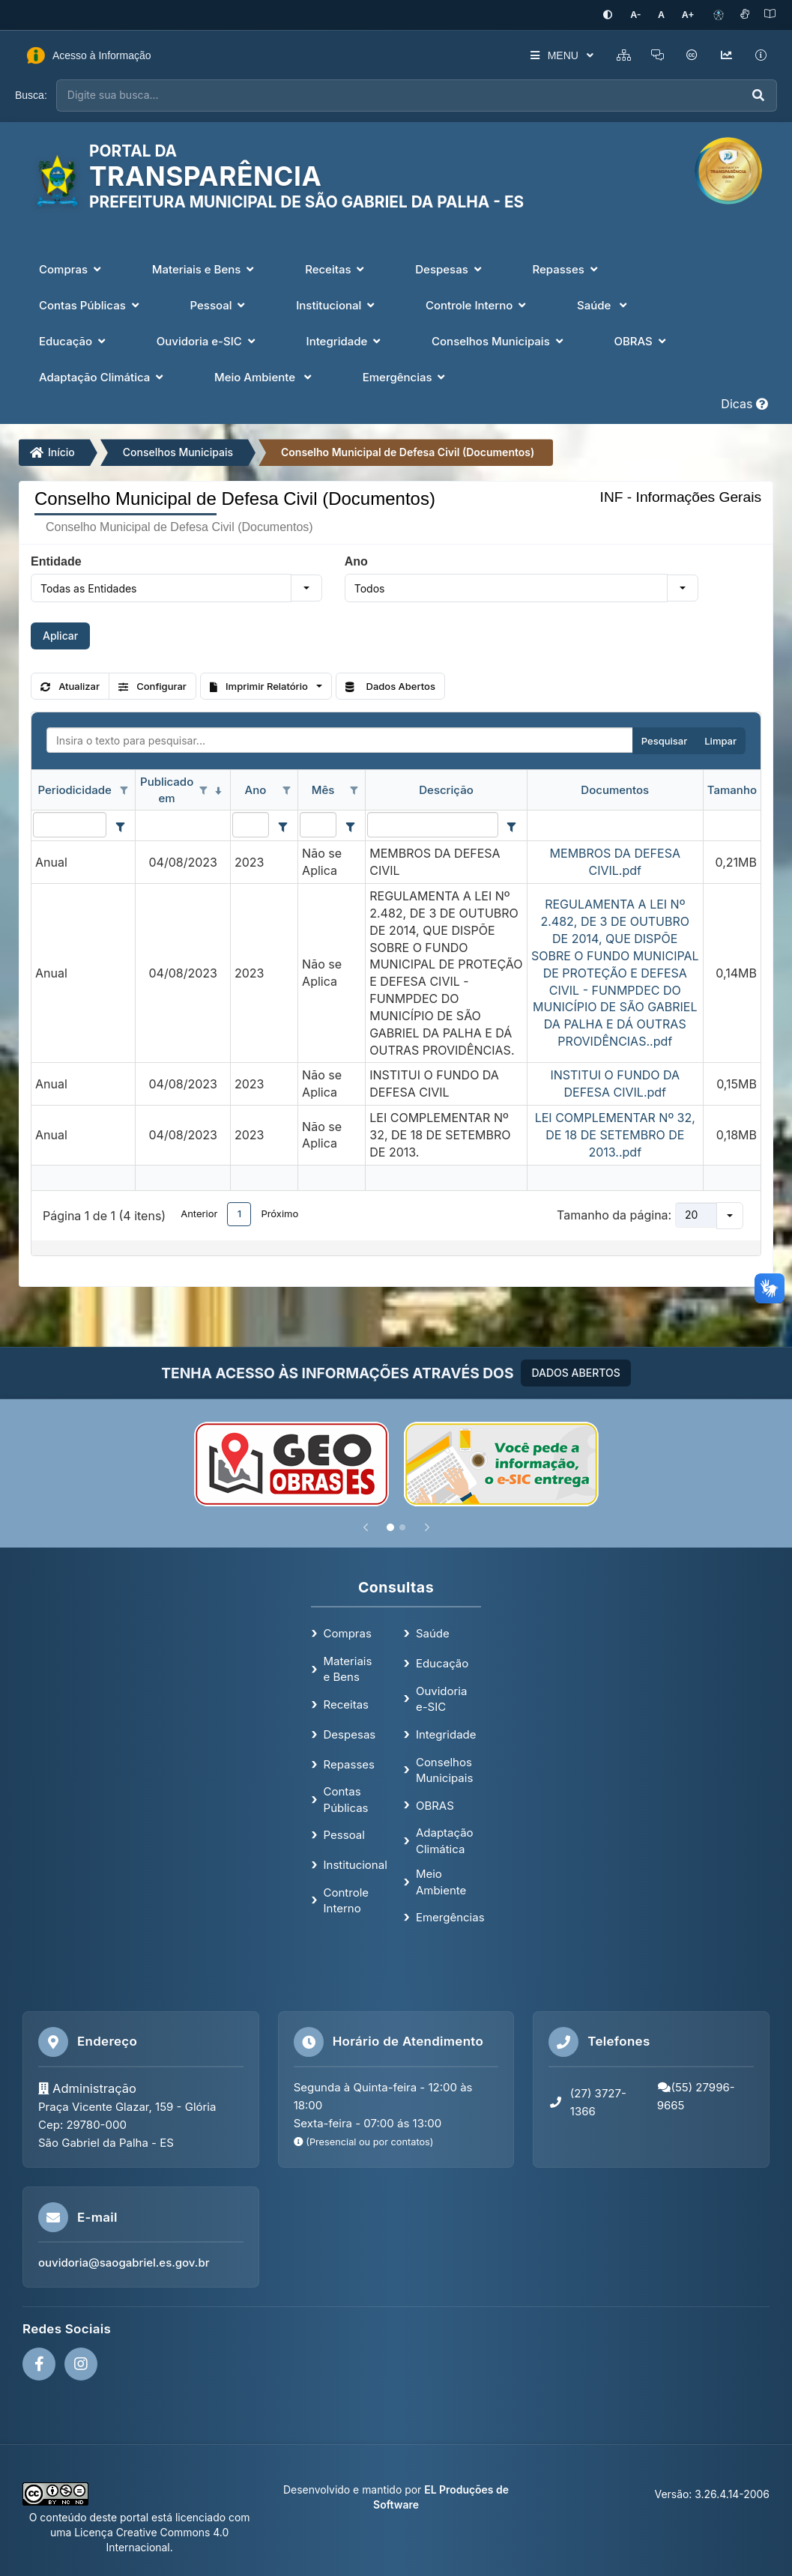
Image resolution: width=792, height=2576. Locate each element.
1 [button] (239, 1213)
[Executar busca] (758, 94)
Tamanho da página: (614, 1214)
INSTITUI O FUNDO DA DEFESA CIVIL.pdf (615, 1083)
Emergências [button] (406, 376)
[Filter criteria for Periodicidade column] (119, 824)
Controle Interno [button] (477, 304)
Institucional (355, 1864)
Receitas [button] (336, 268)
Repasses (349, 1763)
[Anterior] (365, 1526)
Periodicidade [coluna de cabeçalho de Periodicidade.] (74, 789)
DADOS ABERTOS (575, 1372)
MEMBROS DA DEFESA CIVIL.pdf (615, 861)
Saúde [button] (603, 304)
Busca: (31, 94)
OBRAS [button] (641, 340)
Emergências (450, 1916)
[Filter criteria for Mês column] (349, 824)
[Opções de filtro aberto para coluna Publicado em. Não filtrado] (203, 790)
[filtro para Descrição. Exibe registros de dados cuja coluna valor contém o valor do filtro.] (432, 824)
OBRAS (435, 1804)
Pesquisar (664, 740)
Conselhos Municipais (178, 451)
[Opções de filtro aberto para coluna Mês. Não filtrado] (353, 790)
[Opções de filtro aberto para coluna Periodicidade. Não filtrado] (123, 790)
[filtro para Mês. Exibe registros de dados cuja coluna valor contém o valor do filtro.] (318, 824)
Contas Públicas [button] (90, 304)
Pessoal (344, 1834)
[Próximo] (427, 1526)
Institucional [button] (337, 304)
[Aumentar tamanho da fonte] (689, 14)
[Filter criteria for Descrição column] (511, 824)
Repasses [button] (566, 268)
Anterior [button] (199, 1213)
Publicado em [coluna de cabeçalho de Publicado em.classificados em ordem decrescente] (166, 789)
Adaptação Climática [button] (102, 376)
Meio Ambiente (441, 1881)
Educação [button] (74, 340)
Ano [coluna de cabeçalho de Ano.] (256, 789)
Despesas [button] (449, 268)
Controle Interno (346, 1899)
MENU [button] (554, 55)
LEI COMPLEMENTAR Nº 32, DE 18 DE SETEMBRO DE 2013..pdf (615, 1134)
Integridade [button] (345, 340)
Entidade (56, 560)
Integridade (446, 1733)
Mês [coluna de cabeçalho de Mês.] (323, 789)
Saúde (433, 1632)
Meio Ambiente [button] (264, 376)
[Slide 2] (402, 1527)
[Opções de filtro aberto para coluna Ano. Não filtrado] (286, 790)
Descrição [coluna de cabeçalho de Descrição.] (446, 789)
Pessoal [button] (219, 304)
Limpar (720, 740)
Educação (442, 1662)
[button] (306, 587)
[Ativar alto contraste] (617, 14)
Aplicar (60, 634)
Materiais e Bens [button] (204, 268)
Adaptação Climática (445, 1840)
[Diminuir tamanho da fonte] (643, 14)
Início (52, 451)
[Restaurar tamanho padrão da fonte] (666, 14)
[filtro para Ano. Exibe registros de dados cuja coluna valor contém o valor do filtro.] (250, 824)
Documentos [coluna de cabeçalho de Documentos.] (615, 789)
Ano (356, 560)
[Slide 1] (390, 1526)
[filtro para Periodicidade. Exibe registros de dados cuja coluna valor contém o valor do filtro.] (69, 824)
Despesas (350, 1733)
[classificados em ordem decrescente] (218, 790)
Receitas (346, 1704)
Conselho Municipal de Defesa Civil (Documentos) (407, 451)
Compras (348, 1632)
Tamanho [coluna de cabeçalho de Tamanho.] (732, 789)
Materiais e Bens (348, 1668)
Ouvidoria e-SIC (441, 1697)
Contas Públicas (346, 1798)
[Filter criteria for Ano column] (282, 824)
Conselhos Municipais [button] (499, 340)
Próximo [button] (279, 1213)
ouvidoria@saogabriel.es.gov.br (123, 2262)
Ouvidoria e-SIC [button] (208, 340)
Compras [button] (71, 268)
